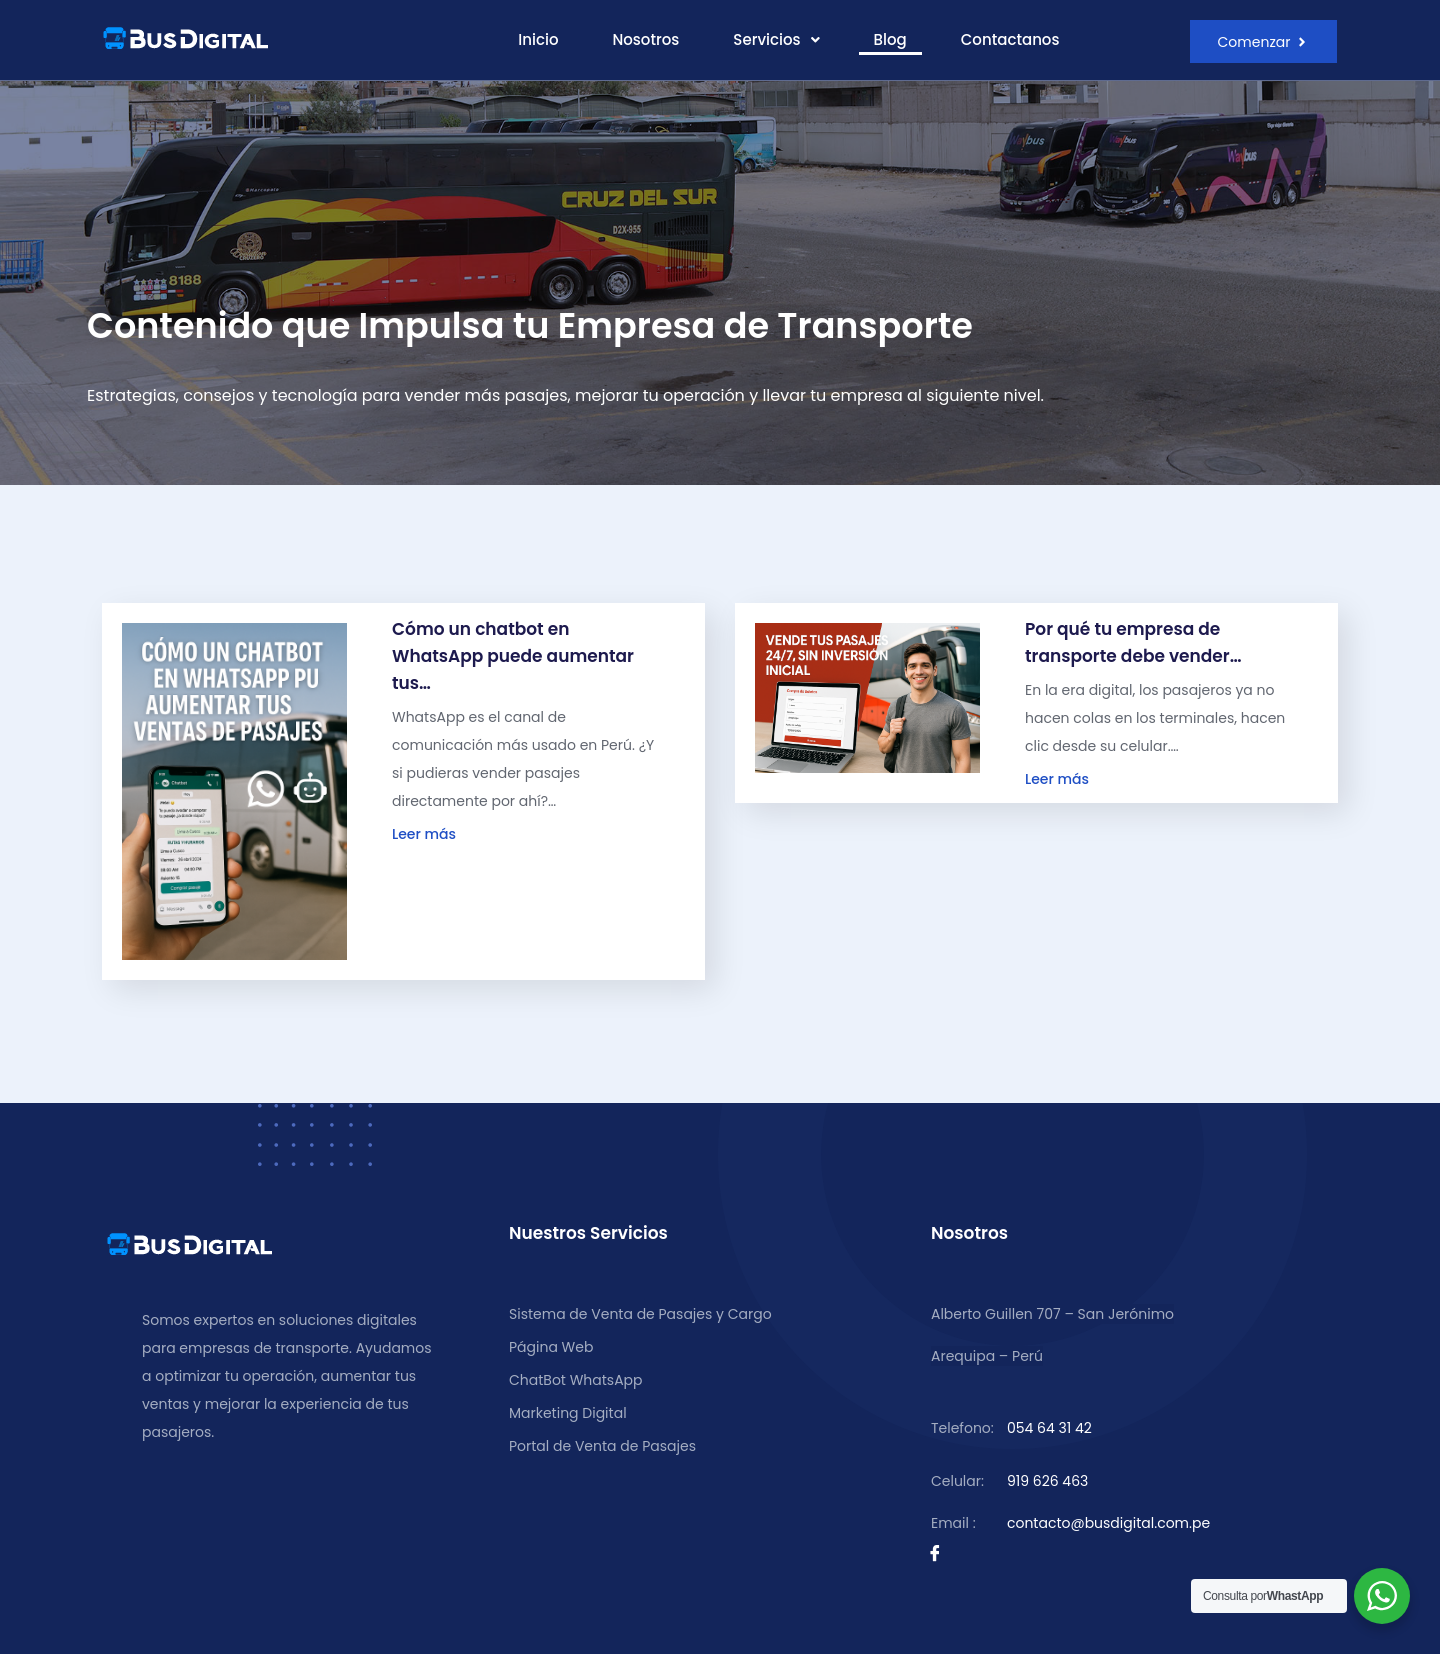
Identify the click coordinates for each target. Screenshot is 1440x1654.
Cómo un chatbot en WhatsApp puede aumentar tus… (513, 658)
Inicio (538, 39)
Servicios (776, 39)
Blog (890, 39)
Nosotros (645, 39)
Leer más (424, 836)
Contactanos (1010, 39)
